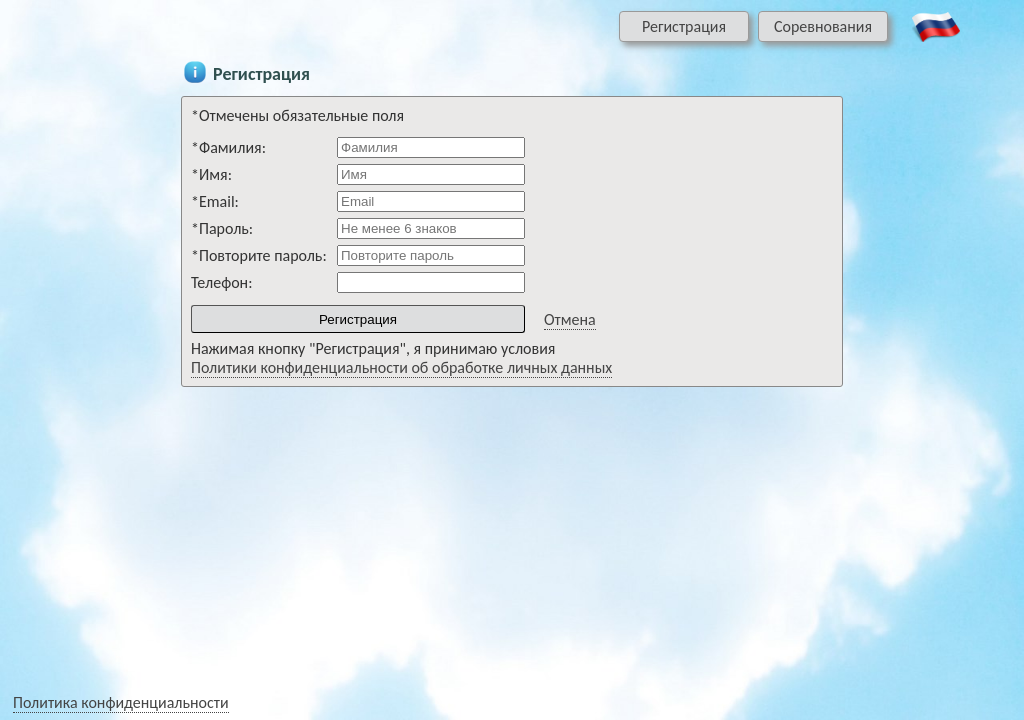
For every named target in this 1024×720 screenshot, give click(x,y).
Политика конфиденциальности (121, 702)
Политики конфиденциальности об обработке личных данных (401, 367)
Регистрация (684, 26)
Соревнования (823, 26)
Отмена (570, 319)
